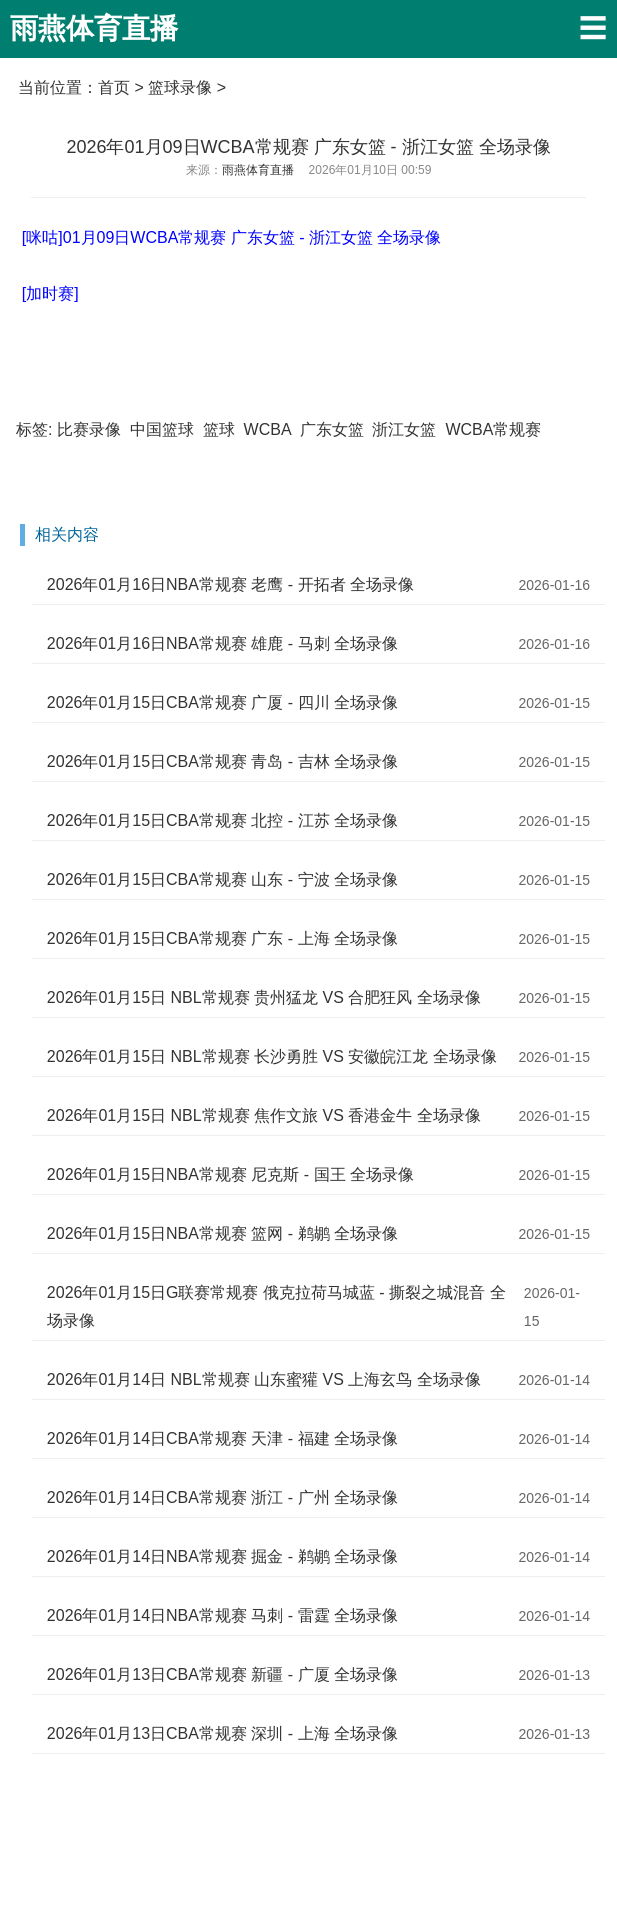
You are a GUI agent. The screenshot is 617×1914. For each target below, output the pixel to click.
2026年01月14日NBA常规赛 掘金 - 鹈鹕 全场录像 (222, 1556)
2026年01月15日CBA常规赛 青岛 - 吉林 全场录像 (222, 761)
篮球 (219, 429)
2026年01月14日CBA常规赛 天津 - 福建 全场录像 (222, 1438)
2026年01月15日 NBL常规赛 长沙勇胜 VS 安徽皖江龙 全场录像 (272, 1056)
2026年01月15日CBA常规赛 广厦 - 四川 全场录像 (222, 702)
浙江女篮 (404, 429)
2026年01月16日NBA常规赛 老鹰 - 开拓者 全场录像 (230, 584)
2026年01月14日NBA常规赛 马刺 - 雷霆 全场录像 (222, 1615)
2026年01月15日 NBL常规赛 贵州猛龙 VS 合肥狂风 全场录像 (264, 997)
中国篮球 (162, 429)
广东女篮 (332, 429)
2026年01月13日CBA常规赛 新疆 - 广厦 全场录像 (222, 1674)
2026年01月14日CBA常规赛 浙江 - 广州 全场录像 (222, 1497)
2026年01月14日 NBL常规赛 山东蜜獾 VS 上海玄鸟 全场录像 (264, 1379)
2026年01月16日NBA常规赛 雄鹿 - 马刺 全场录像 (222, 643)
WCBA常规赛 (493, 429)
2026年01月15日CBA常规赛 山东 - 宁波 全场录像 (222, 879)
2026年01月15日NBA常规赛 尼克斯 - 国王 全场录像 (230, 1174)
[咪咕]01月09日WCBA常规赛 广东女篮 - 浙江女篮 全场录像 (232, 237)
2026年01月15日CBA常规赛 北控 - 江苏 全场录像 (222, 820)
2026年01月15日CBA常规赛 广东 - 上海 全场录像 (222, 938)
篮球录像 (180, 87)
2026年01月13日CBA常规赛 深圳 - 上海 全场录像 (222, 1733)
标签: (34, 429)
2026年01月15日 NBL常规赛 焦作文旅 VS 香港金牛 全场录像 (264, 1115)
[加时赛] (50, 293)
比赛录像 (89, 429)
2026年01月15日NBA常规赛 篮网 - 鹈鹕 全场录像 (222, 1233)
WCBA (267, 429)
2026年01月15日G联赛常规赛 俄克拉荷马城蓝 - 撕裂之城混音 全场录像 (276, 1306)
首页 (114, 87)
